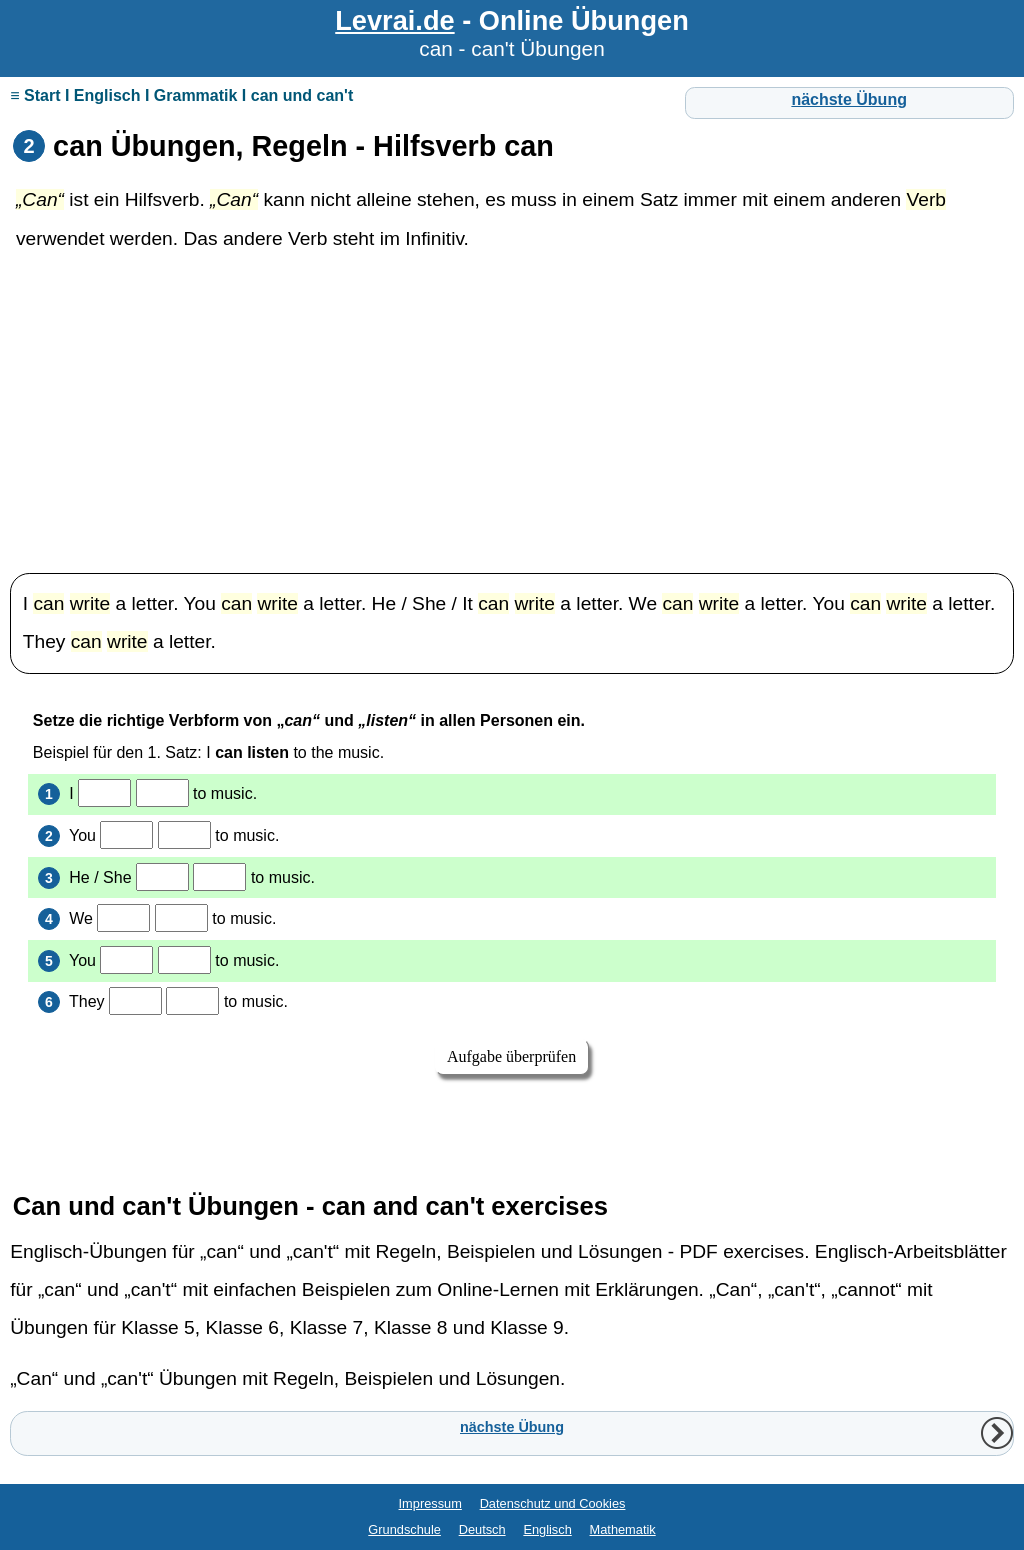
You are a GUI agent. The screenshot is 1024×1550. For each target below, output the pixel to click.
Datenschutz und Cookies (553, 1503)
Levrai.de (394, 20)
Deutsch (482, 1529)
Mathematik (623, 1529)
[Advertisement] (512, 413)
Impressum (430, 1503)
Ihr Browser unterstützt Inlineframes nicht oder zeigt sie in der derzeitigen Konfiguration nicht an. (512, 924)
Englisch (547, 1529)
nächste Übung (849, 99)
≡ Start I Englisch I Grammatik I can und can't (181, 95)
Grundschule (404, 1529)
